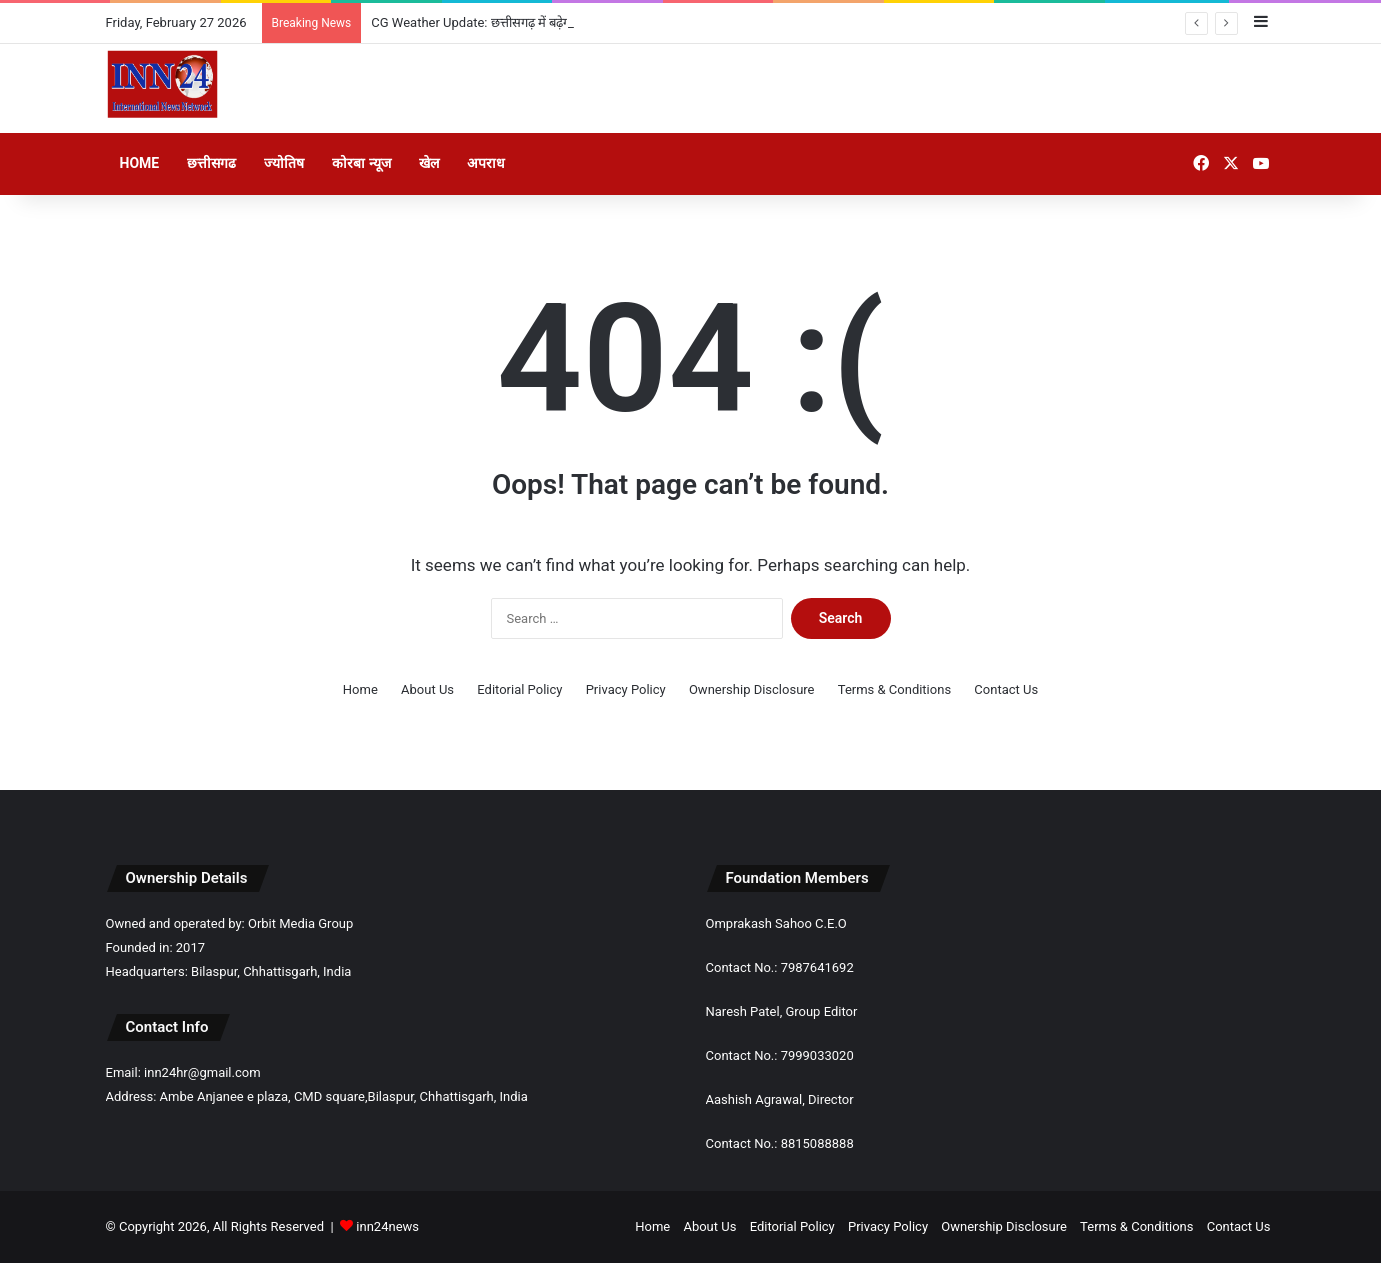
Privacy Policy (626, 689)
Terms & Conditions (894, 689)
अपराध (486, 163)
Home (140, 163)
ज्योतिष (284, 163)
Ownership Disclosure (752, 689)
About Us (427, 689)
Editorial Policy (519, 689)
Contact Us (1006, 689)
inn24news (387, 1226)
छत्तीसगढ (211, 163)
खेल (429, 163)
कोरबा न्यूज (361, 163)
